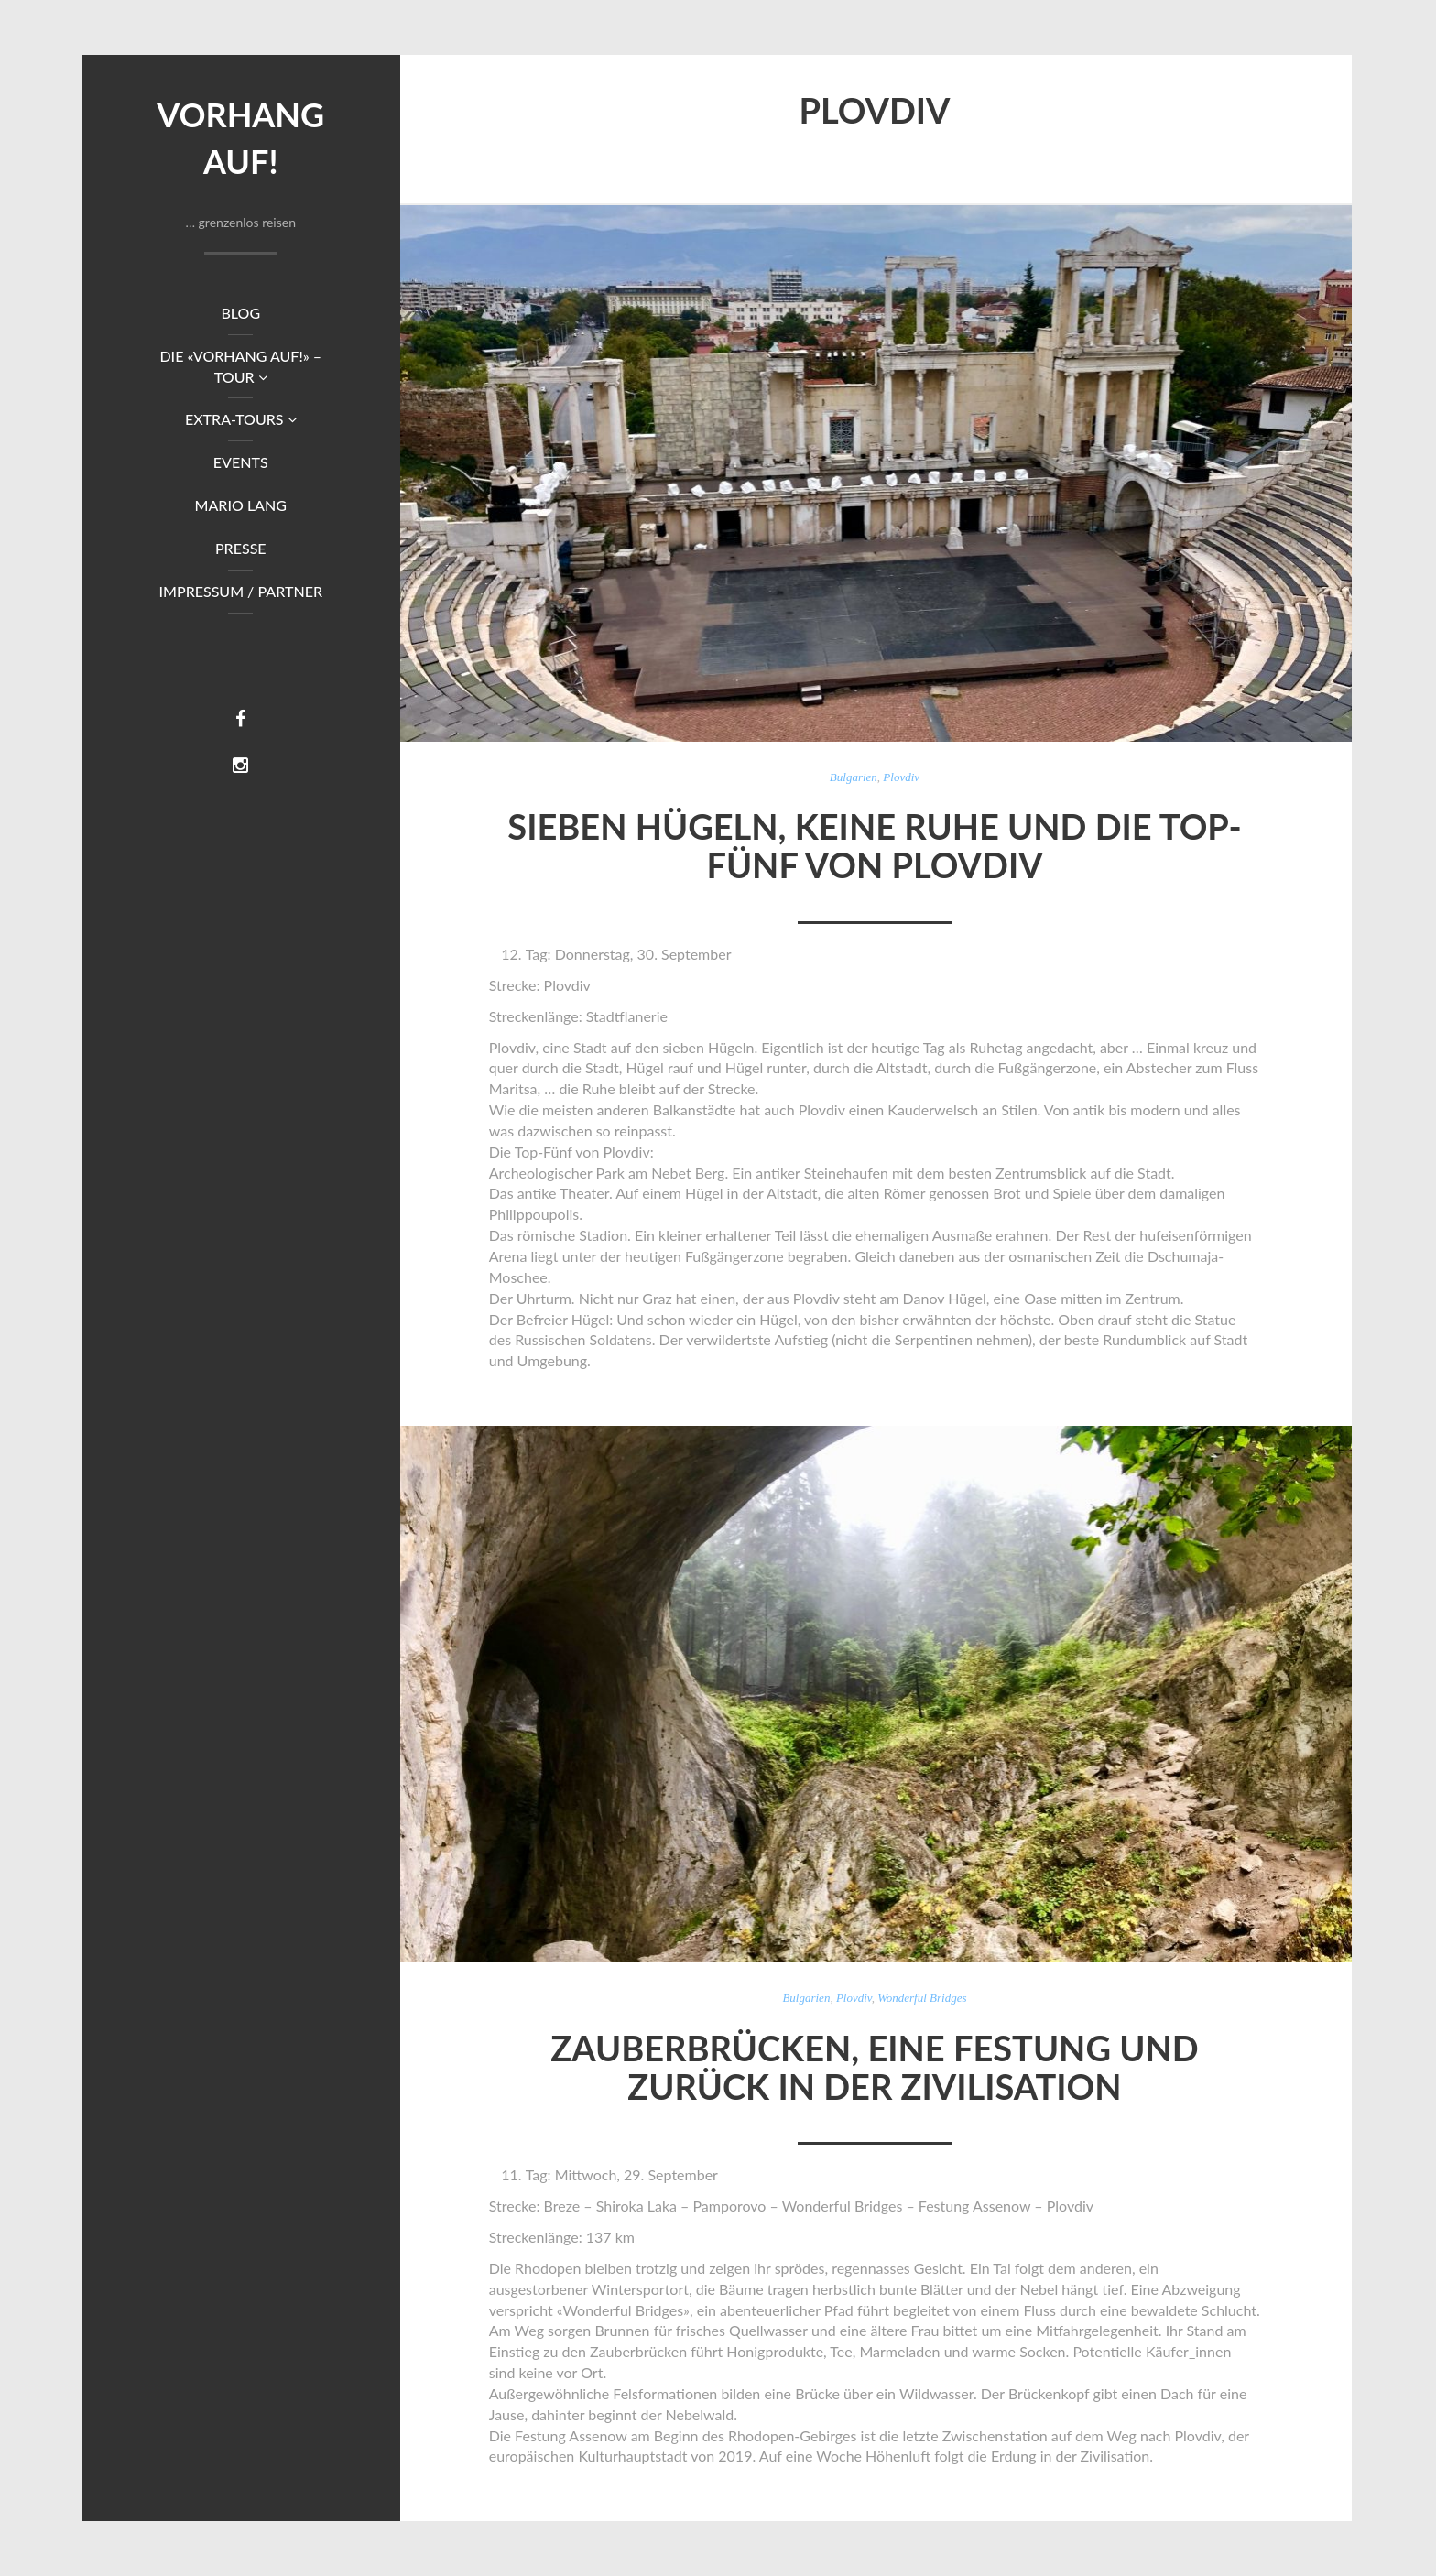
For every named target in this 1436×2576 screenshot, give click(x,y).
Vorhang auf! (240, 137)
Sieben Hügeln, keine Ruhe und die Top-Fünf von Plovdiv (874, 845)
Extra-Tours (241, 419)
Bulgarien (853, 777)
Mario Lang (241, 505)
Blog (240, 312)
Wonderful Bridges (921, 1998)
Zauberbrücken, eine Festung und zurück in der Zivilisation (874, 2067)
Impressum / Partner (240, 591)
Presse (241, 548)
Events (240, 462)
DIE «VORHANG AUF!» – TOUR (240, 366)
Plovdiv (901, 777)
